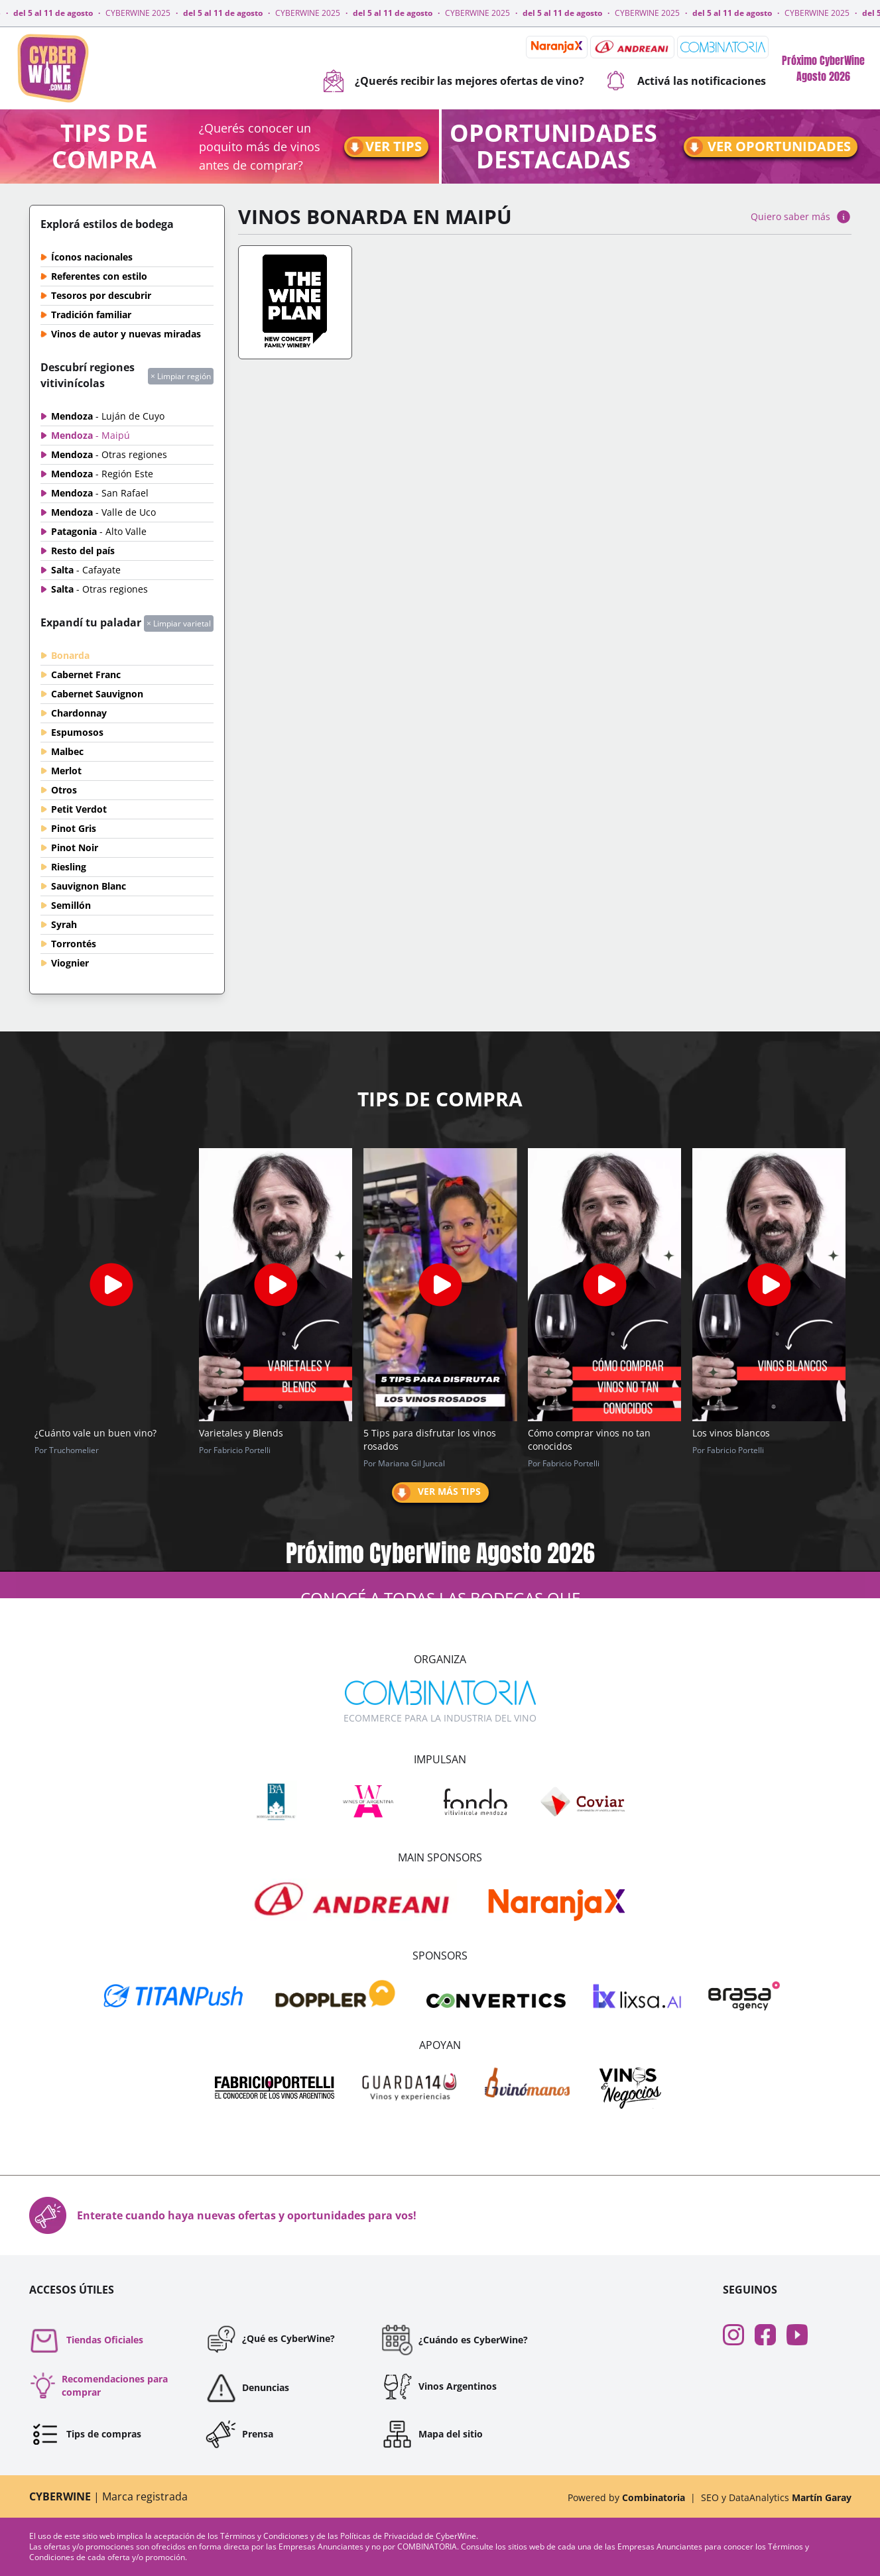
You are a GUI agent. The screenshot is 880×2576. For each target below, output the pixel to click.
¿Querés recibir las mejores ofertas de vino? (453, 81)
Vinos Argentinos (439, 2386)
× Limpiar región (181, 376)
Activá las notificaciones (685, 81)
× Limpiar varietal (179, 623)
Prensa (239, 2434)
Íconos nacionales (92, 257)
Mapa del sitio (432, 2434)
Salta (86, 569)
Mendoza (107, 416)
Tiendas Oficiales (86, 2340)
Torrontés (73, 943)
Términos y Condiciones (265, 2536)
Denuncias (247, 2388)
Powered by (626, 2497)
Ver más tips (436, 1492)
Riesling (68, 866)
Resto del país (83, 550)
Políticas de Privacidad (382, 2536)
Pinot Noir (74, 847)
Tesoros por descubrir (101, 295)
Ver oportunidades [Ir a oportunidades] (767, 147)
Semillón (71, 905)
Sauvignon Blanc (88, 886)
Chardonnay (79, 713)
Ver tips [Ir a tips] (383, 147)
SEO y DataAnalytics (776, 2497)
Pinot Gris (73, 828)
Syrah (64, 924)
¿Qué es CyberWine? (270, 2338)
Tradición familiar (91, 314)
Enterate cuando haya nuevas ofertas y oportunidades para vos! (222, 2215)
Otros (64, 790)
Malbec (67, 751)
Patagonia (99, 531)
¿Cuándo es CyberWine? (454, 2340)
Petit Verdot (79, 809)
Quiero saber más (801, 217)
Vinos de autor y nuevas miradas (126, 333)
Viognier (70, 963)
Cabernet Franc (86, 674)
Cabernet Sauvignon (97, 693)
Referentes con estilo (99, 276)
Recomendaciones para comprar (98, 2385)
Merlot (66, 770)
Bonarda (70, 655)
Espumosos (77, 732)
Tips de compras (85, 2434)
